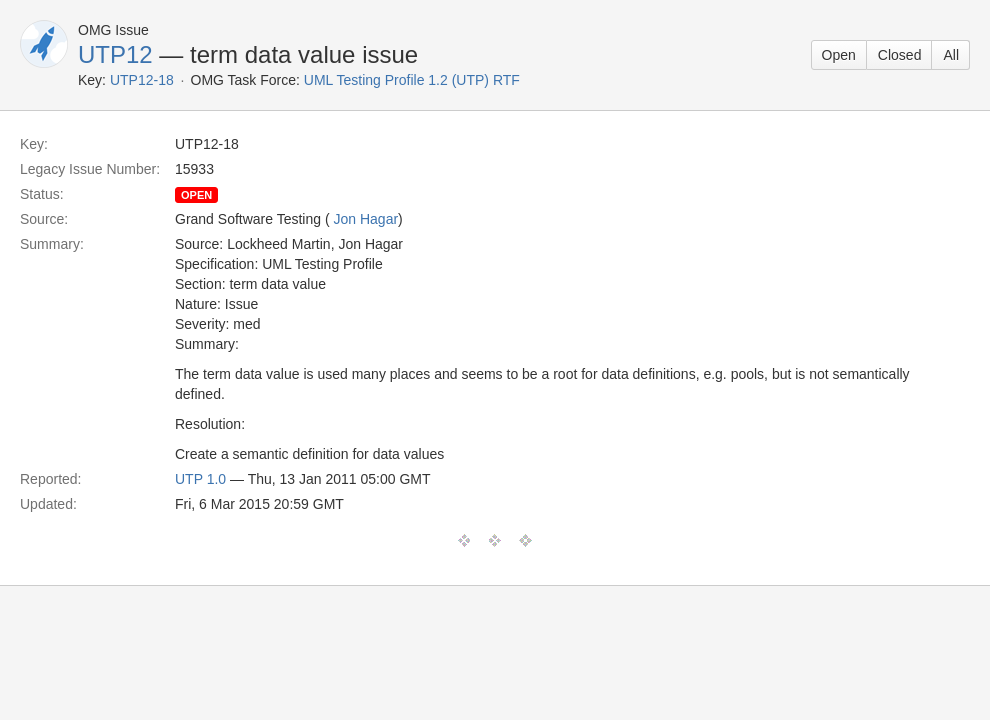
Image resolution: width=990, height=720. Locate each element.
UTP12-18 (142, 80)
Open (839, 55)
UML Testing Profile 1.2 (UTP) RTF (412, 80)
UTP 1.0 (200, 479)
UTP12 (115, 54)
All (951, 55)
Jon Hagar (365, 219)
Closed (900, 55)
